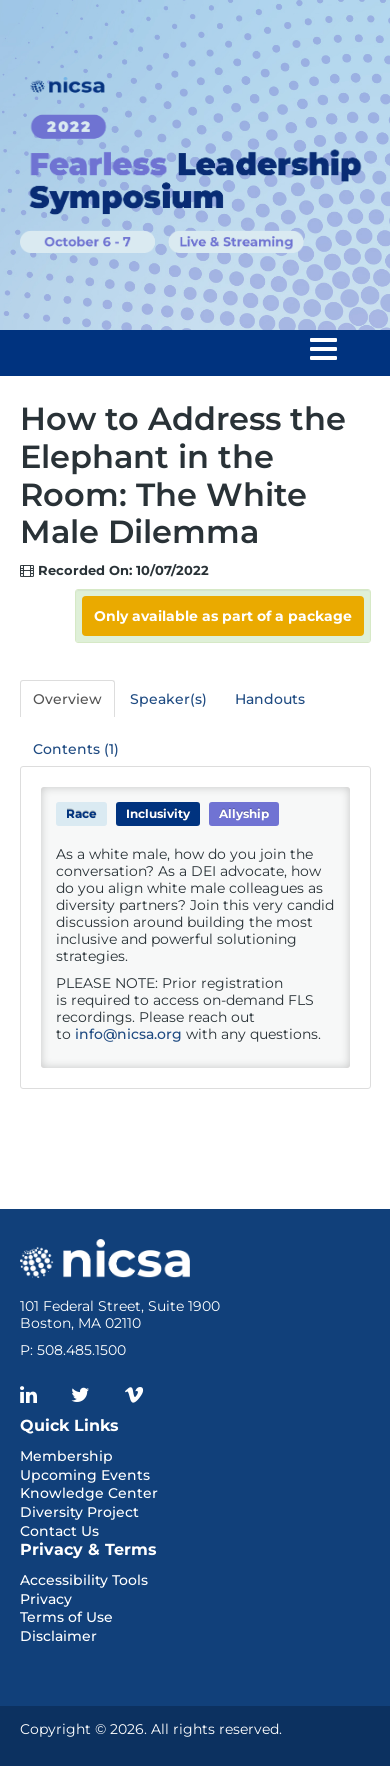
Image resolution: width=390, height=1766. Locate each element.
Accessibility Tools (84, 1580)
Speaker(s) (168, 699)
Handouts (270, 699)
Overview (67, 699)
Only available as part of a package (223, 616)
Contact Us (59, 1531)
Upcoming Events (85, 1475)
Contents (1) (76, 749)
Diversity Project (79, 1512)
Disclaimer (58, 1636)
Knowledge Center (89, 1493)
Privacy (46, 1599)
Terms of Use (66, 1617)
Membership (66, 1456)
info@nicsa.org (128, 1034)
